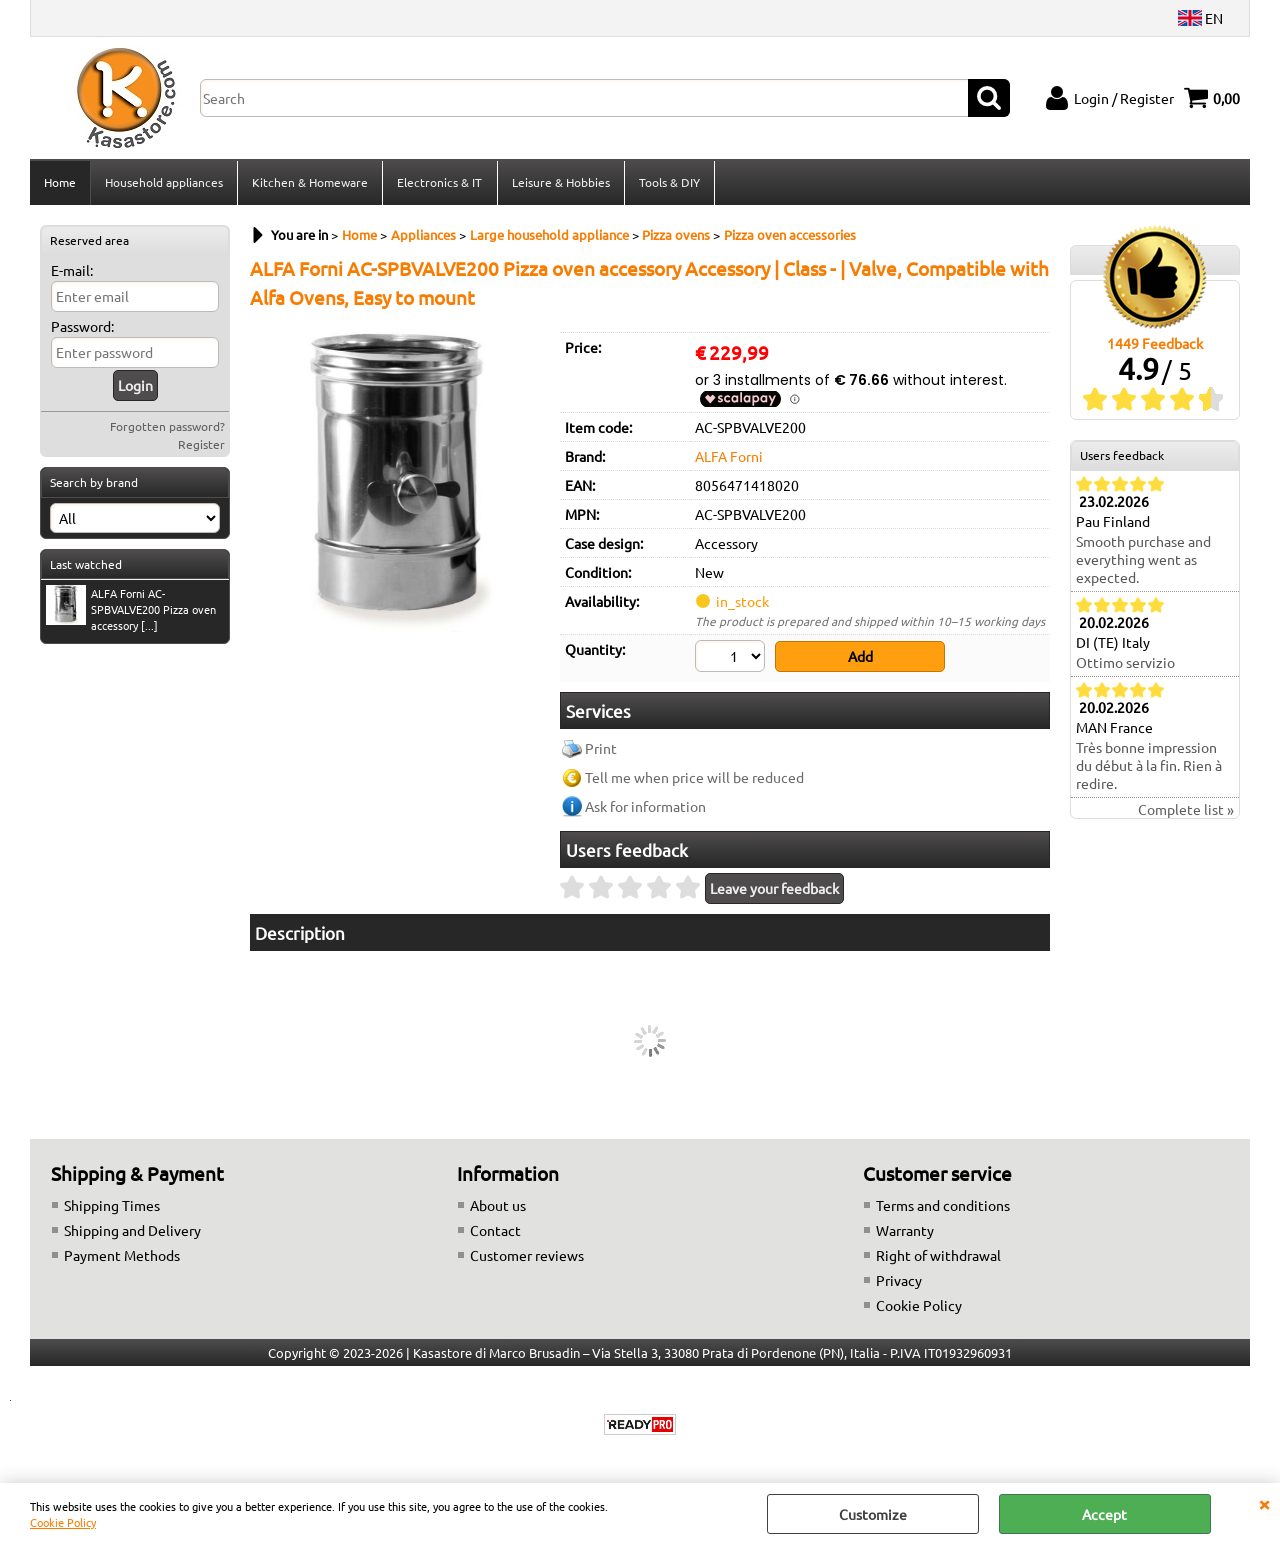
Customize (873, 1514)
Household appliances (164, 183)
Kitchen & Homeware (310, 183)
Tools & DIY (668, 183)
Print (601, 750)
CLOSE (1264, 1503)
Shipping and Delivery (132, 1231)
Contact (495, 1231)
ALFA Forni (729, 458)
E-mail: (72, 272)
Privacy (899, 1281)
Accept (1104, 1514)
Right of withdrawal (938, 1256)
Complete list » (1186, 811)
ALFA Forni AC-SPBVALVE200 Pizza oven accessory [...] (131, 611)
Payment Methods (122, 1256)
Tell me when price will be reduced (694, 779)
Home (60, 183)
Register (201, 446)
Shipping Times (112, 1206)
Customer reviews (527, 1256)
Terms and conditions (943, 1206)
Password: (82, 328)
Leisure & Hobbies (560, 183)
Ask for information (645, 808)
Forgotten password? (167, 428)
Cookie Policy (63, 1522)
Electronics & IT (439, 183)
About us (498, 1206)
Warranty (905, 1231)
